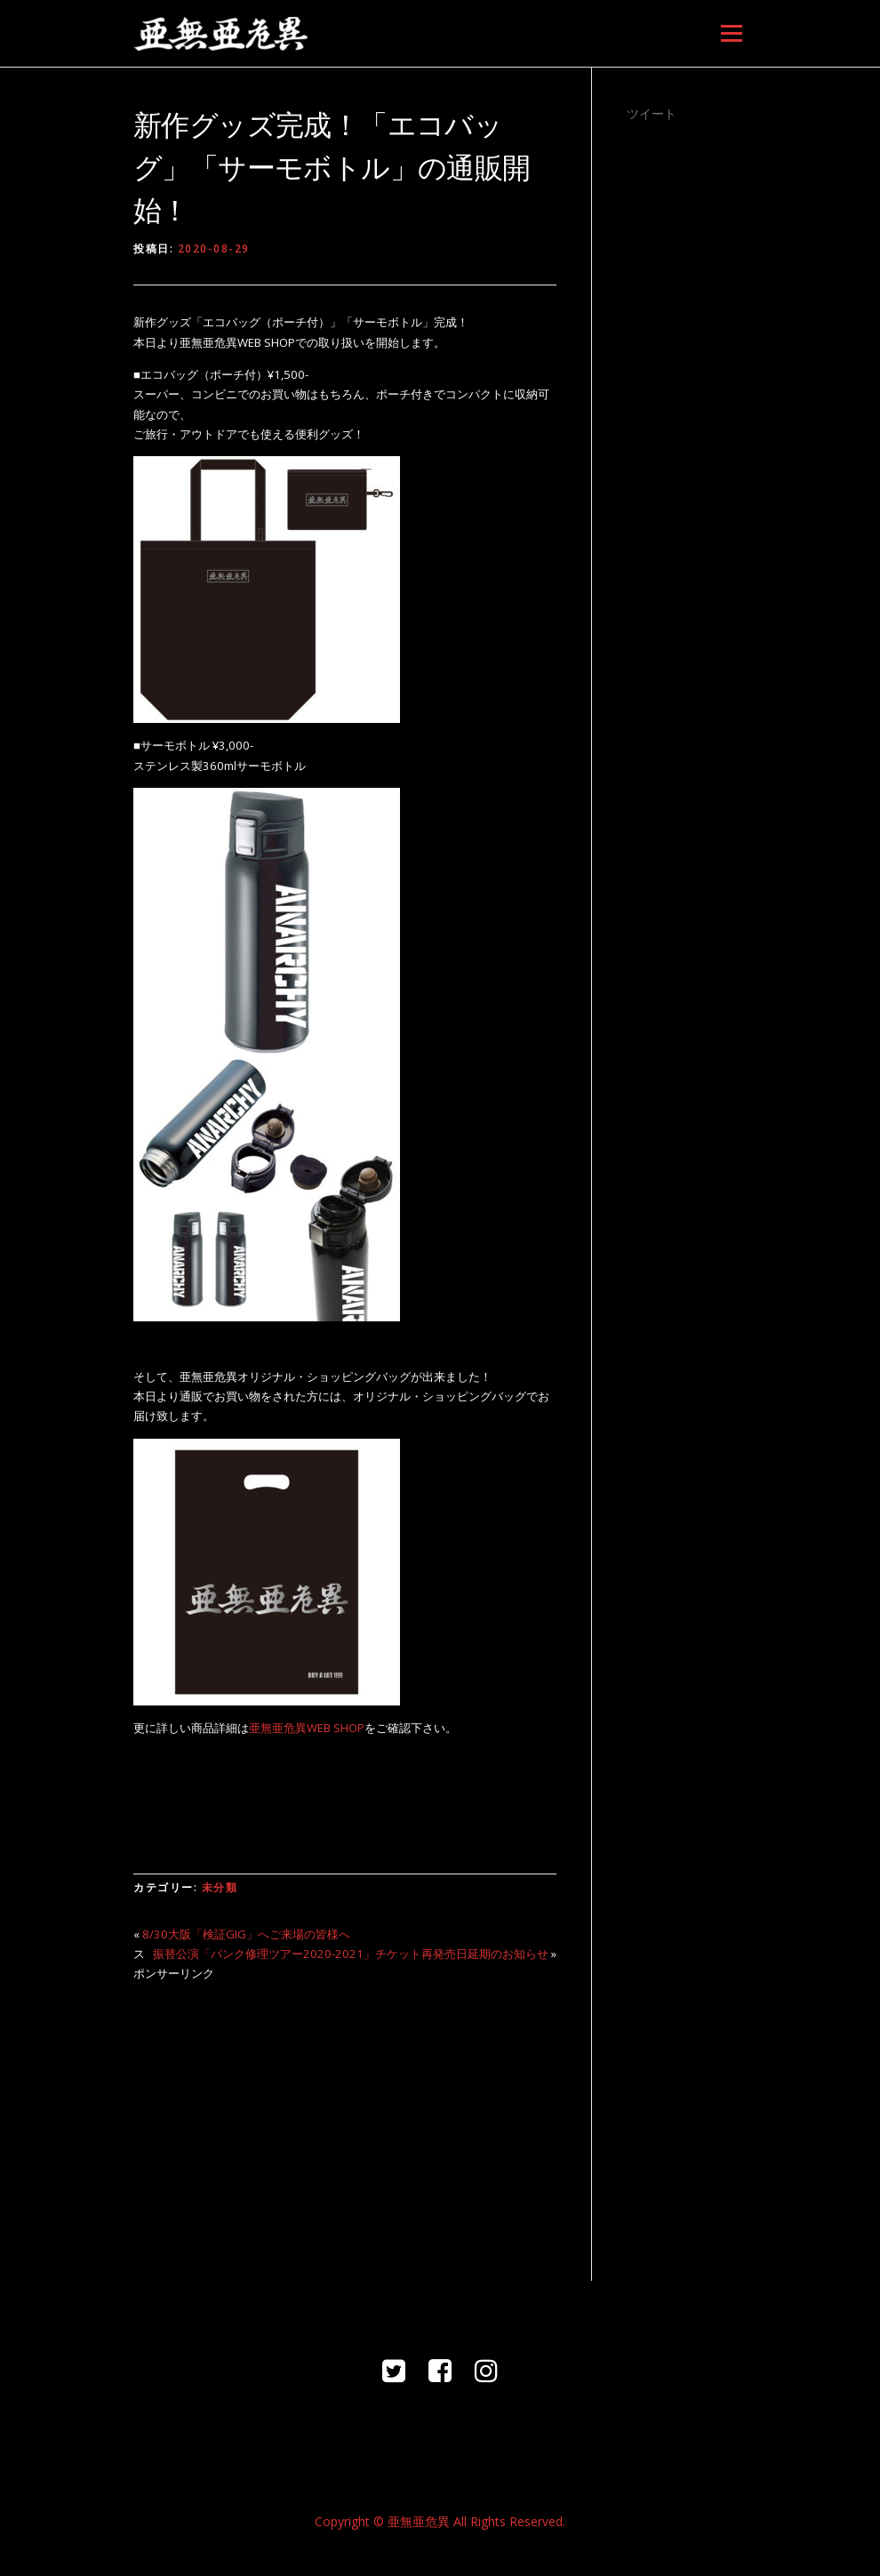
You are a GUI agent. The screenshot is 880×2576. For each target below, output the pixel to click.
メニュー (731, 33)
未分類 (220, 1887)
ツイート (651, 113)
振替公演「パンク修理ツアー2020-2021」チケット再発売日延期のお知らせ (350, 1954)
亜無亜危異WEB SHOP (306, 1728)
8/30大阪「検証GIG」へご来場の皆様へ (246, 1934)
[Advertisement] (344, 2120)
